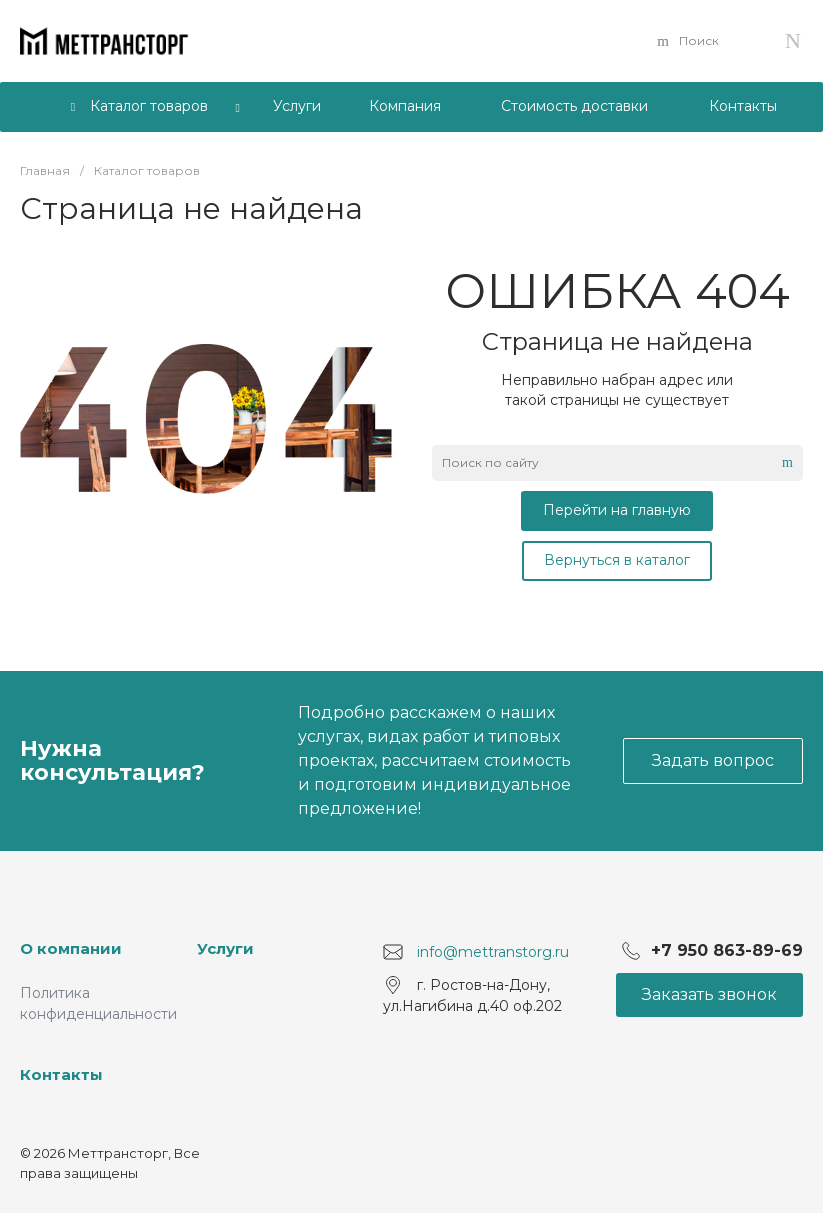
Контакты (61, 1074)
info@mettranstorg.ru (493, 951)
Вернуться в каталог (617, 560)
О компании (71, 948)
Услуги (225, 948)
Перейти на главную (617, 510)
